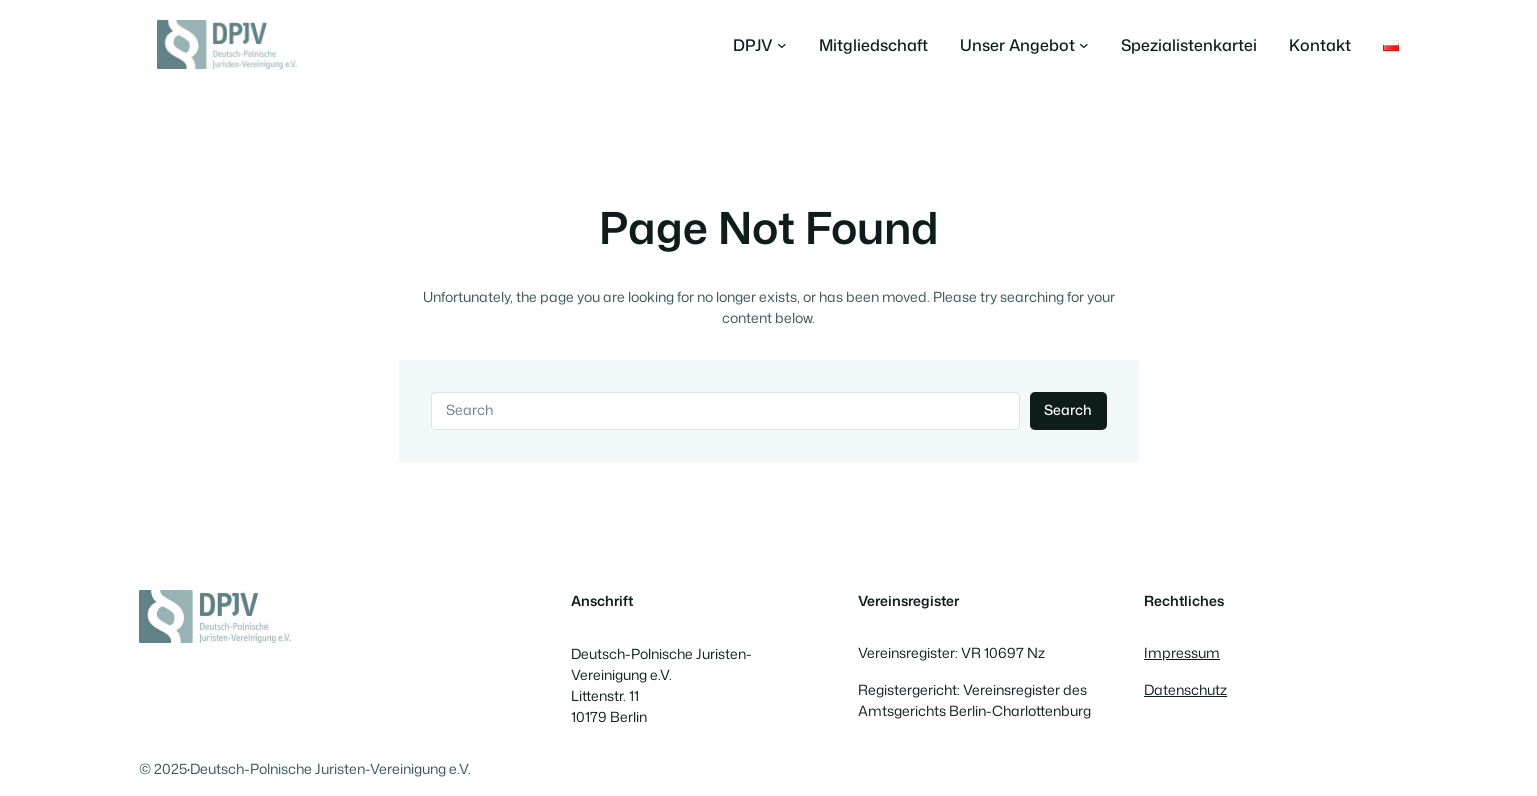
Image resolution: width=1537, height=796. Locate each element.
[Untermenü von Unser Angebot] (1024, 45)
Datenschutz (1185, 690)
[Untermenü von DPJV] (760, 45)
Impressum (1182, 653)
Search (1068, 410)
